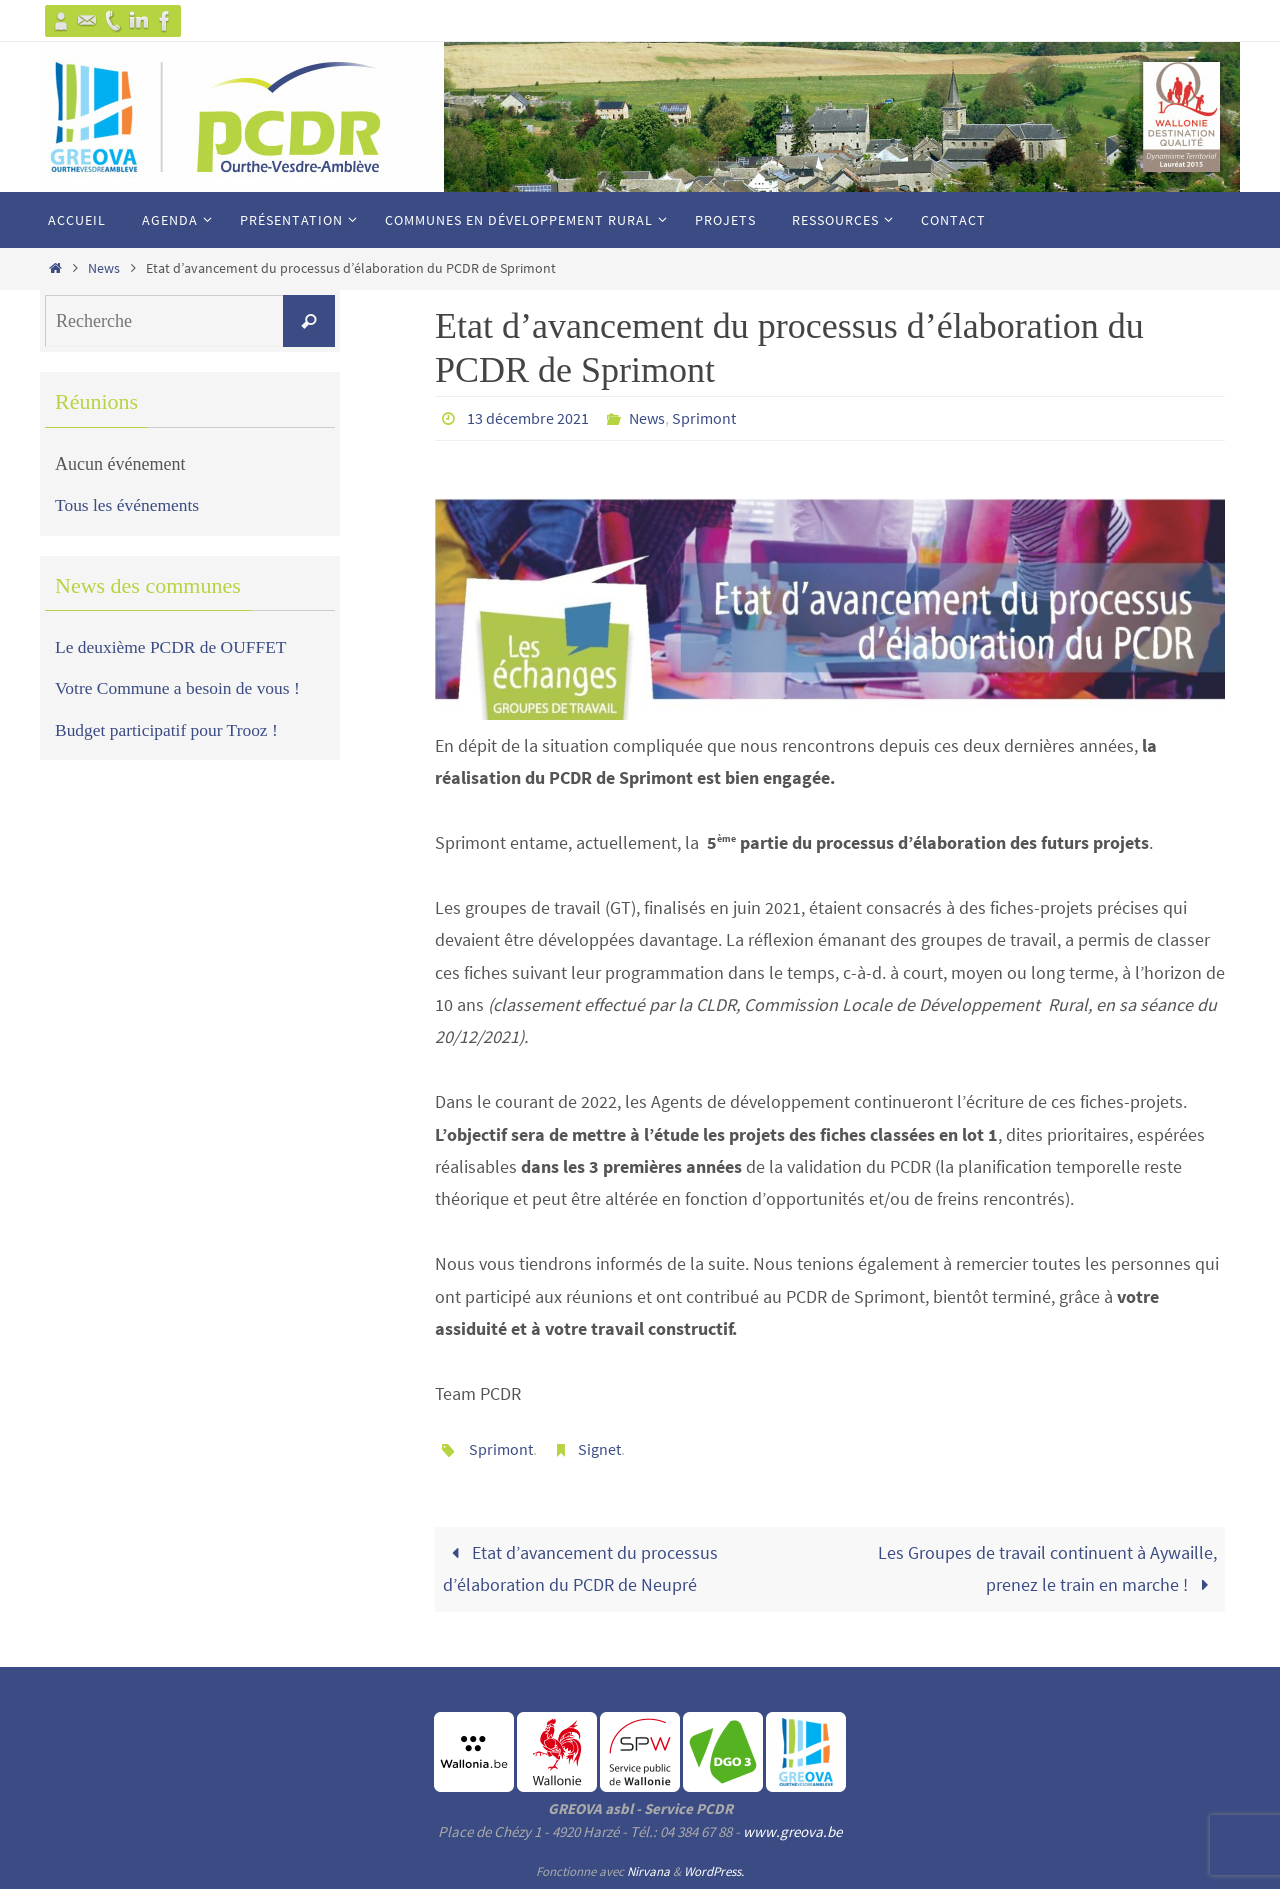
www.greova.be (792, 1829)
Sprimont (704, 418)
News (104, 268)
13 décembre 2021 (528, 418)
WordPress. (714, 1869)
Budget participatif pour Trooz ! (170, 730)
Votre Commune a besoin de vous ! (181, 688)
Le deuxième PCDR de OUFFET (174, 647)
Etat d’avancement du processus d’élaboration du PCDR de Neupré (580, 1566)
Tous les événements (129, 505)
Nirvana (648, 1869)
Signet (599, 1448)
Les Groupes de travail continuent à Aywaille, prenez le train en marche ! (1047, 1566)
